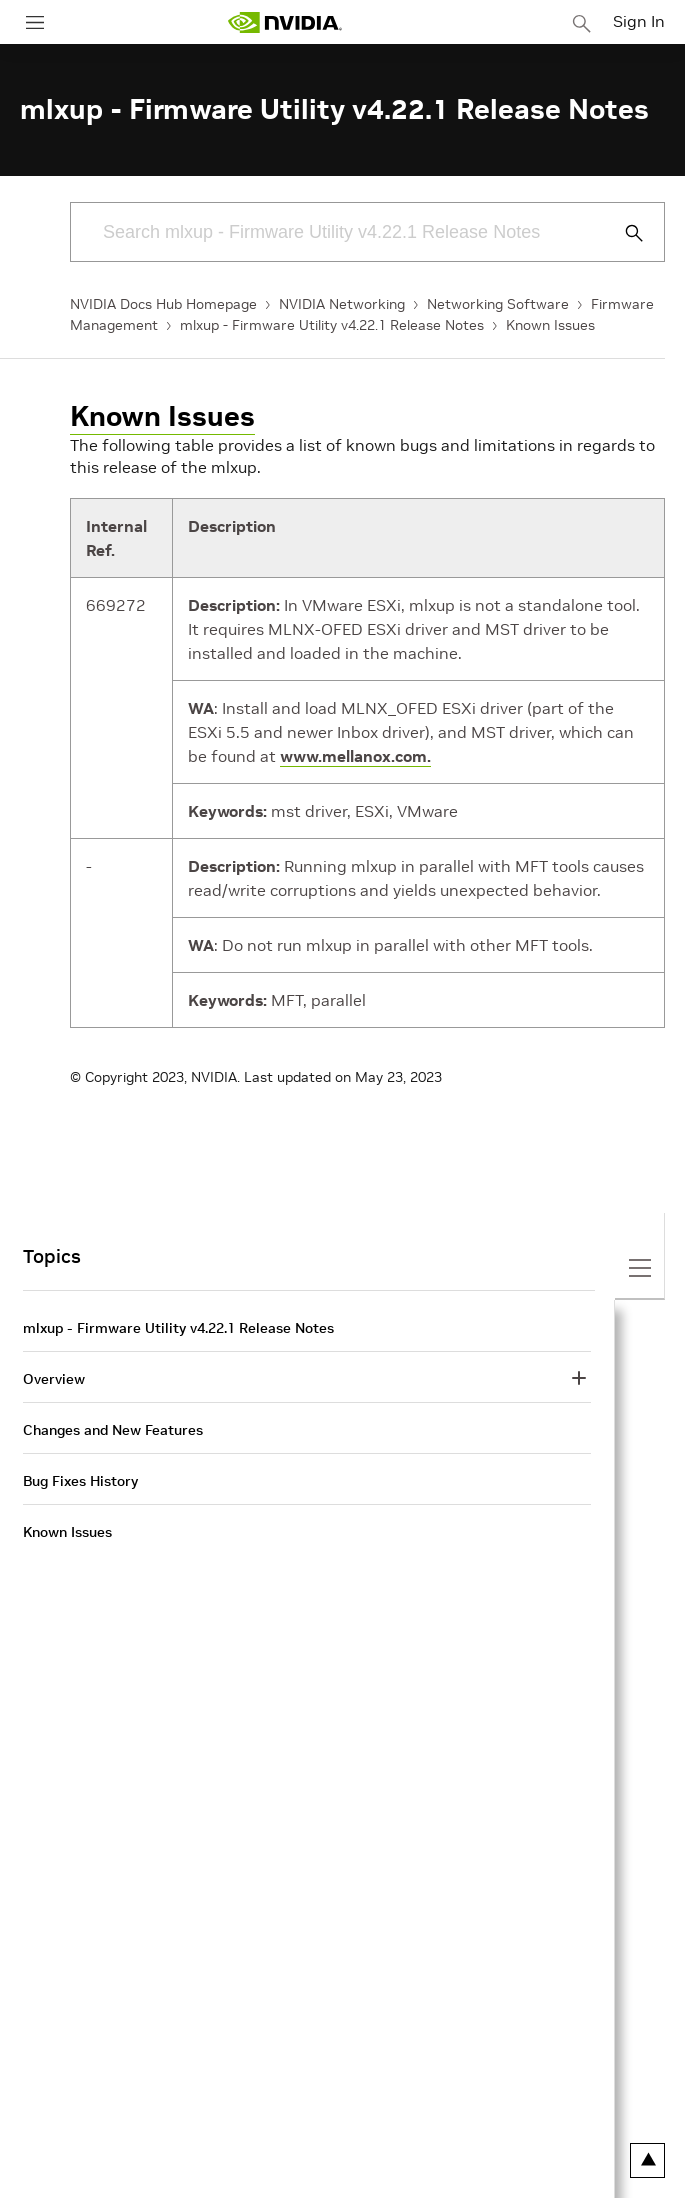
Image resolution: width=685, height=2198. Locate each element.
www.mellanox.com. (355, 756)
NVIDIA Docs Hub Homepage (163, 304)
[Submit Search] (623, 233)
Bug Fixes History (80, 1481)
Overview (54, 1379)
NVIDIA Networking (342, 304)
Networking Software (498, 304)
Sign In (639, 21)
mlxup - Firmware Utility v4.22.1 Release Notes (332, 325)
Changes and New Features (113, 1430)
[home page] (285, 22)
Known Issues (550, 325)
